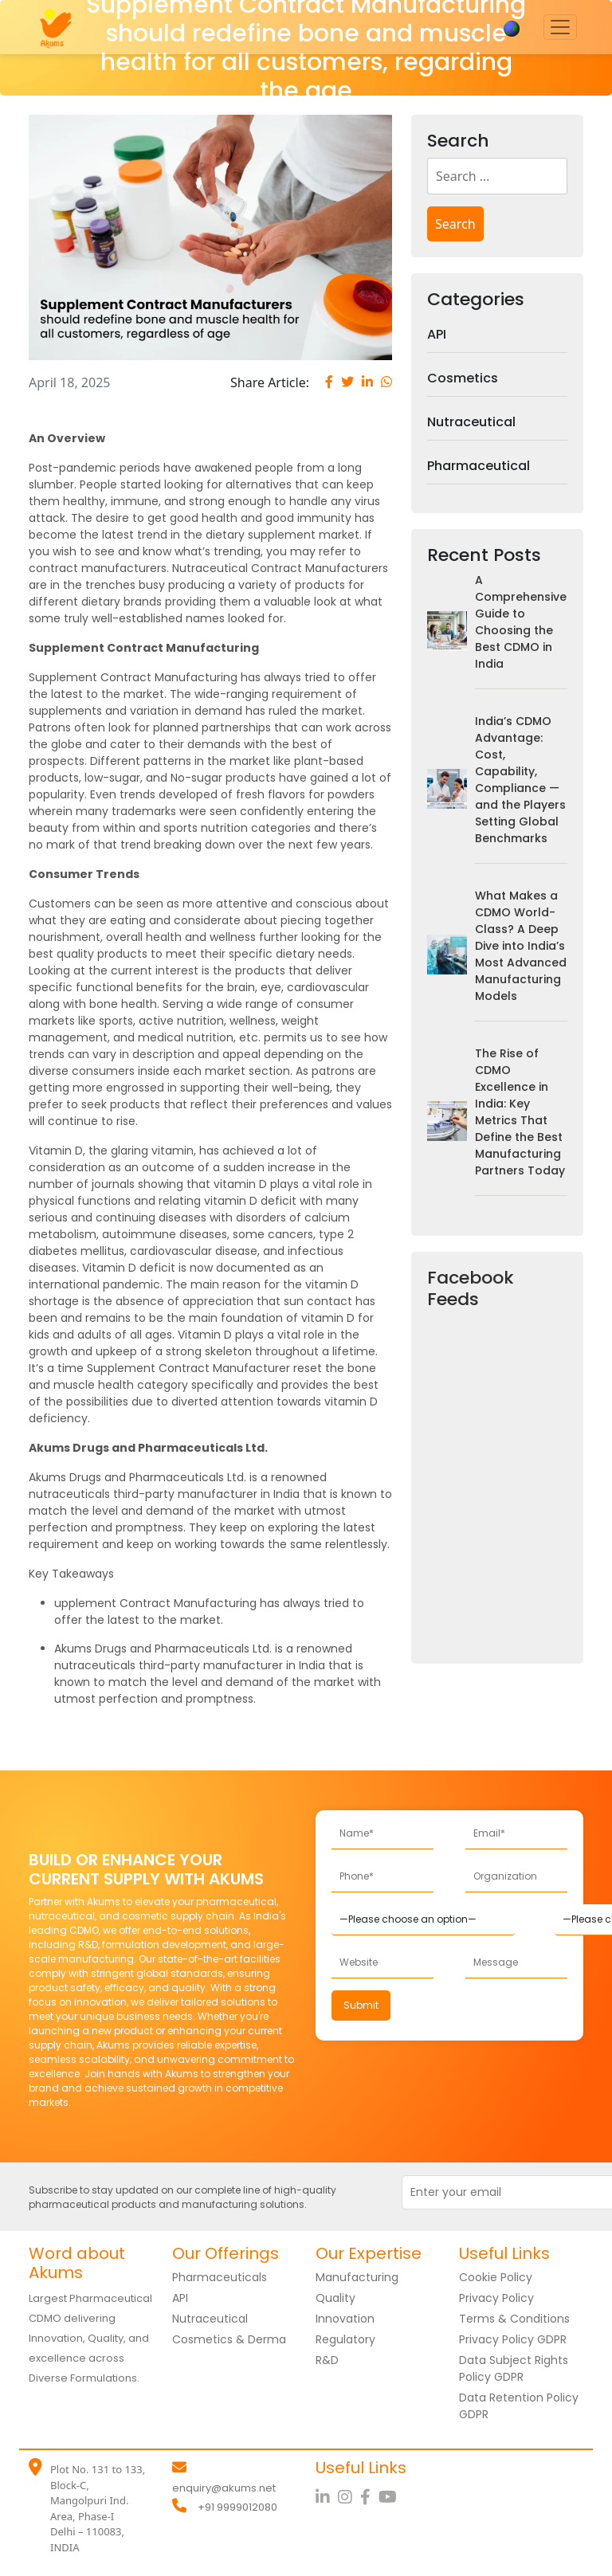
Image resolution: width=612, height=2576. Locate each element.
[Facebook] (369, 2497)
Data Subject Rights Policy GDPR (513, 2368)
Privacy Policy (496, 2298)
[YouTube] (390, 2497)
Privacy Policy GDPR (513, 2339)
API (436, 334)
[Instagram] (349, 2497)
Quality (335, 2298)
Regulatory (345, 2339)
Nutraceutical (471, 422)
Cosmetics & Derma (229, 2339)
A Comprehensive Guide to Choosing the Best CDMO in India (521, 622)
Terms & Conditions (514, 2319)
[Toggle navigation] (560, 27)
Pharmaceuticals (219, 2277)
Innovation (345, 2319)
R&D (327, 2360)
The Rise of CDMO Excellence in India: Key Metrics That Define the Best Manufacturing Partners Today (520, 1111)
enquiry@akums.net (224, 2488)
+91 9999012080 (237, 2507)
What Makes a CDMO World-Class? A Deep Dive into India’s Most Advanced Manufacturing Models (521, 946)
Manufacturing (357, 2277)
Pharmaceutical (478, 466)
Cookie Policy (495, 2277)
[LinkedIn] (327, 2497)
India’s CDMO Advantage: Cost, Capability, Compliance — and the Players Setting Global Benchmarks (520, 779)
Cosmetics (462, 378)
